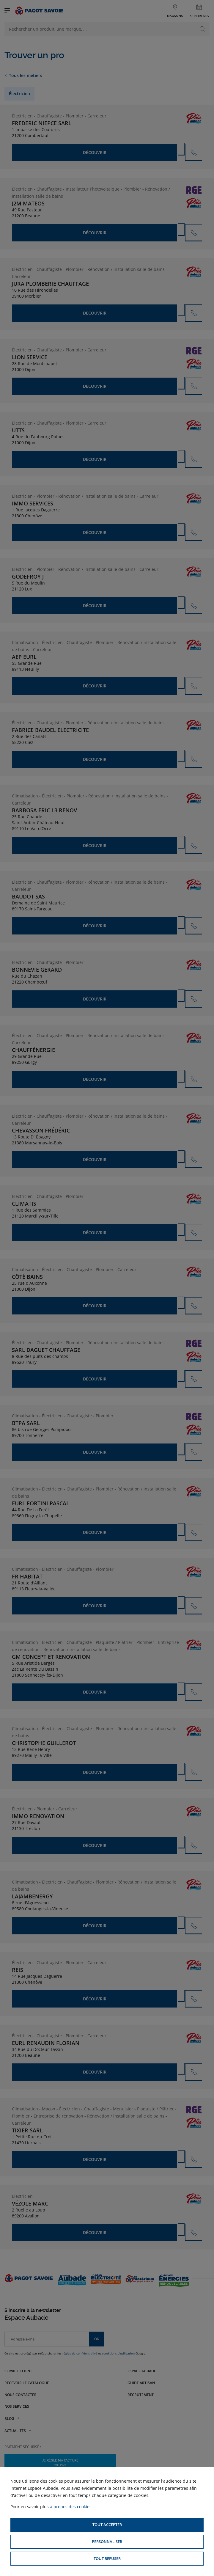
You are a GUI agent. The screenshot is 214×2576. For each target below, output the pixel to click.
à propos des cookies (71, 2506)
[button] (107, 2525)
